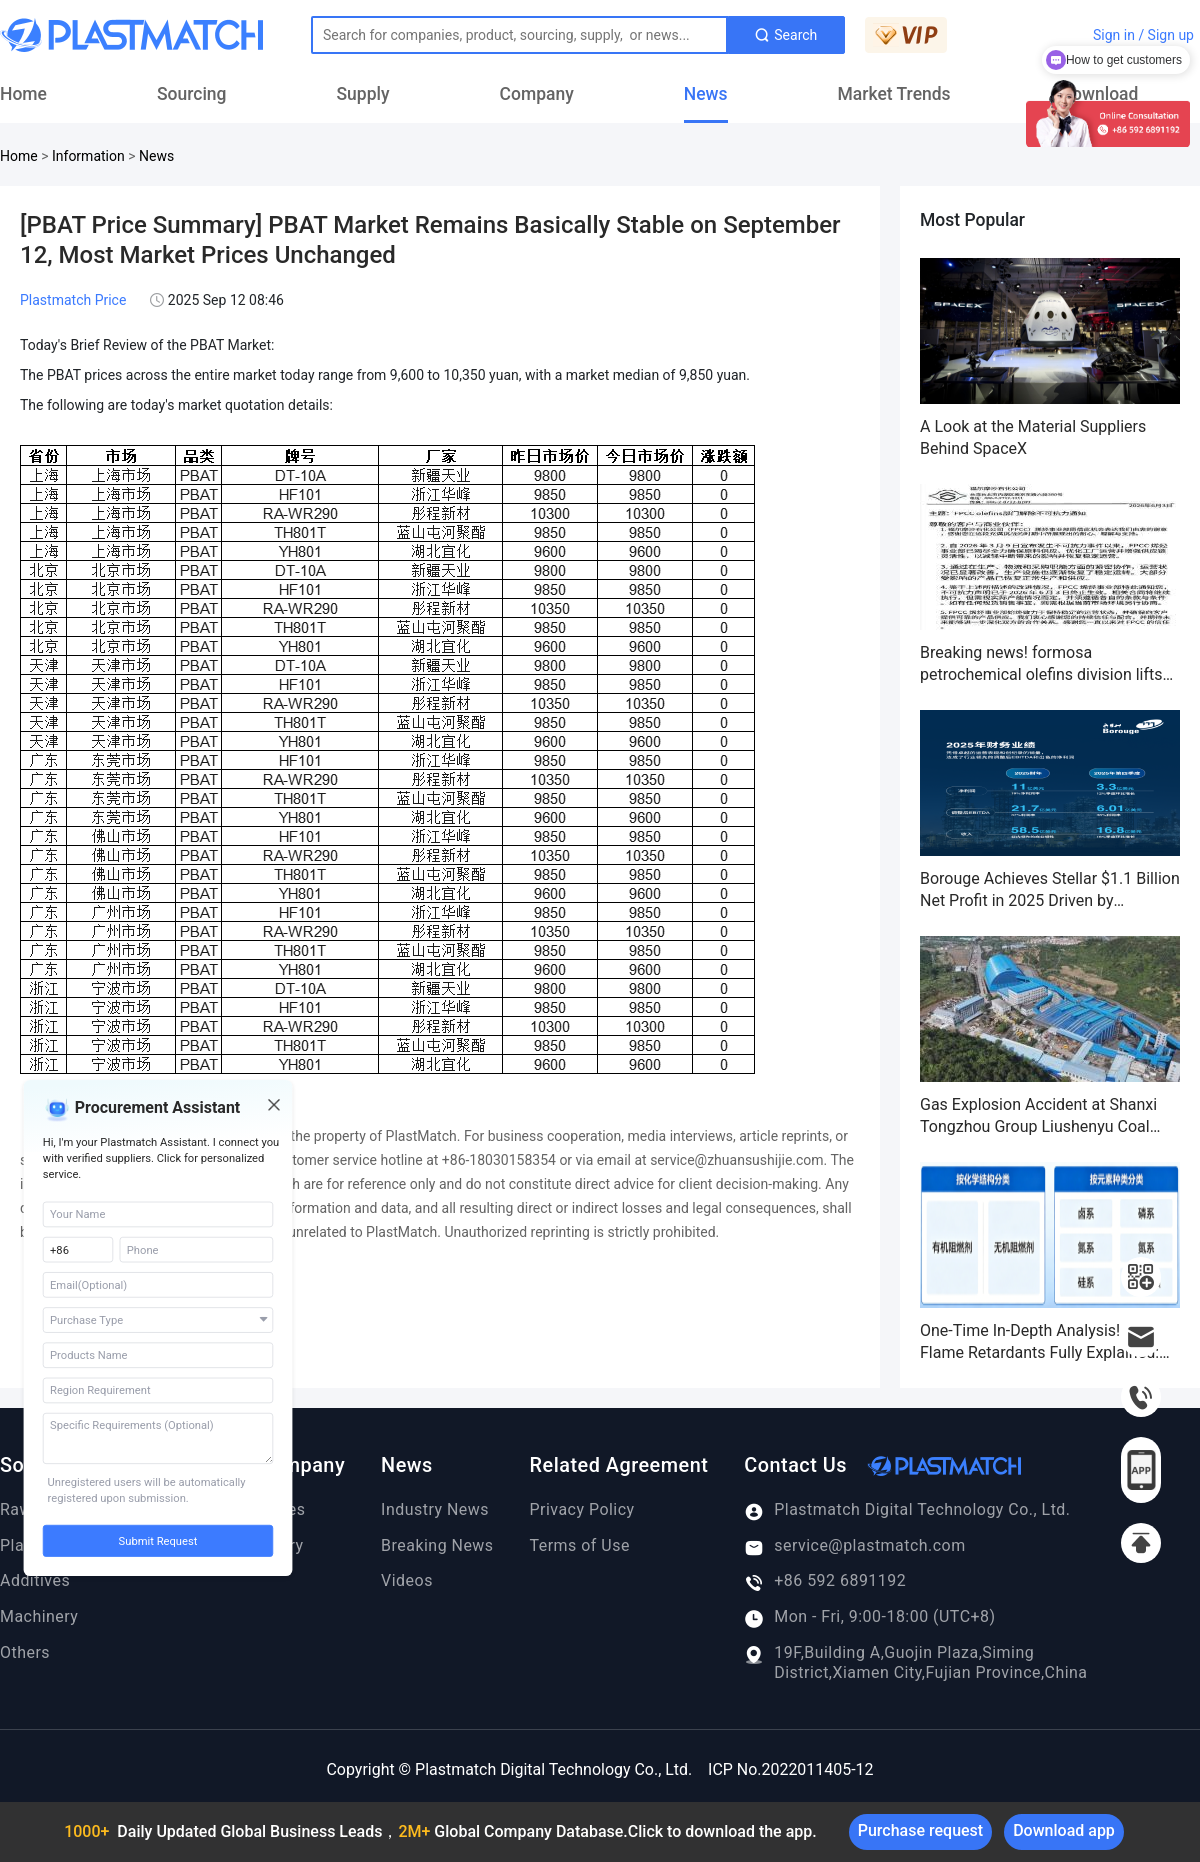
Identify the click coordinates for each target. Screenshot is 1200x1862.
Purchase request (920, 1830)
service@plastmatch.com (854, 1546)
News (706, 94)
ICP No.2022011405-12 (790, 1769)
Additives (35, 1580)
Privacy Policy (582, 1509)
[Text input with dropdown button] (519, 35)
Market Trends (894, 94)
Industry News (435, 1509)
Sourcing (192, 94)
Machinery (39, 1616)
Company (537, 94)
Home (23, 94)
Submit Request (158, 1541)
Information (88, 156)
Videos (407, 1580)
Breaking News (437, 1545)
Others (25, 1652)
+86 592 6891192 (825, 1581)
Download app (1064, 1830)
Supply (363, 94)
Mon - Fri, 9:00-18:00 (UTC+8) (869, 1617)
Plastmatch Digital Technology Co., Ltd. (907, 1510)
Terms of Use (580, 1545)
